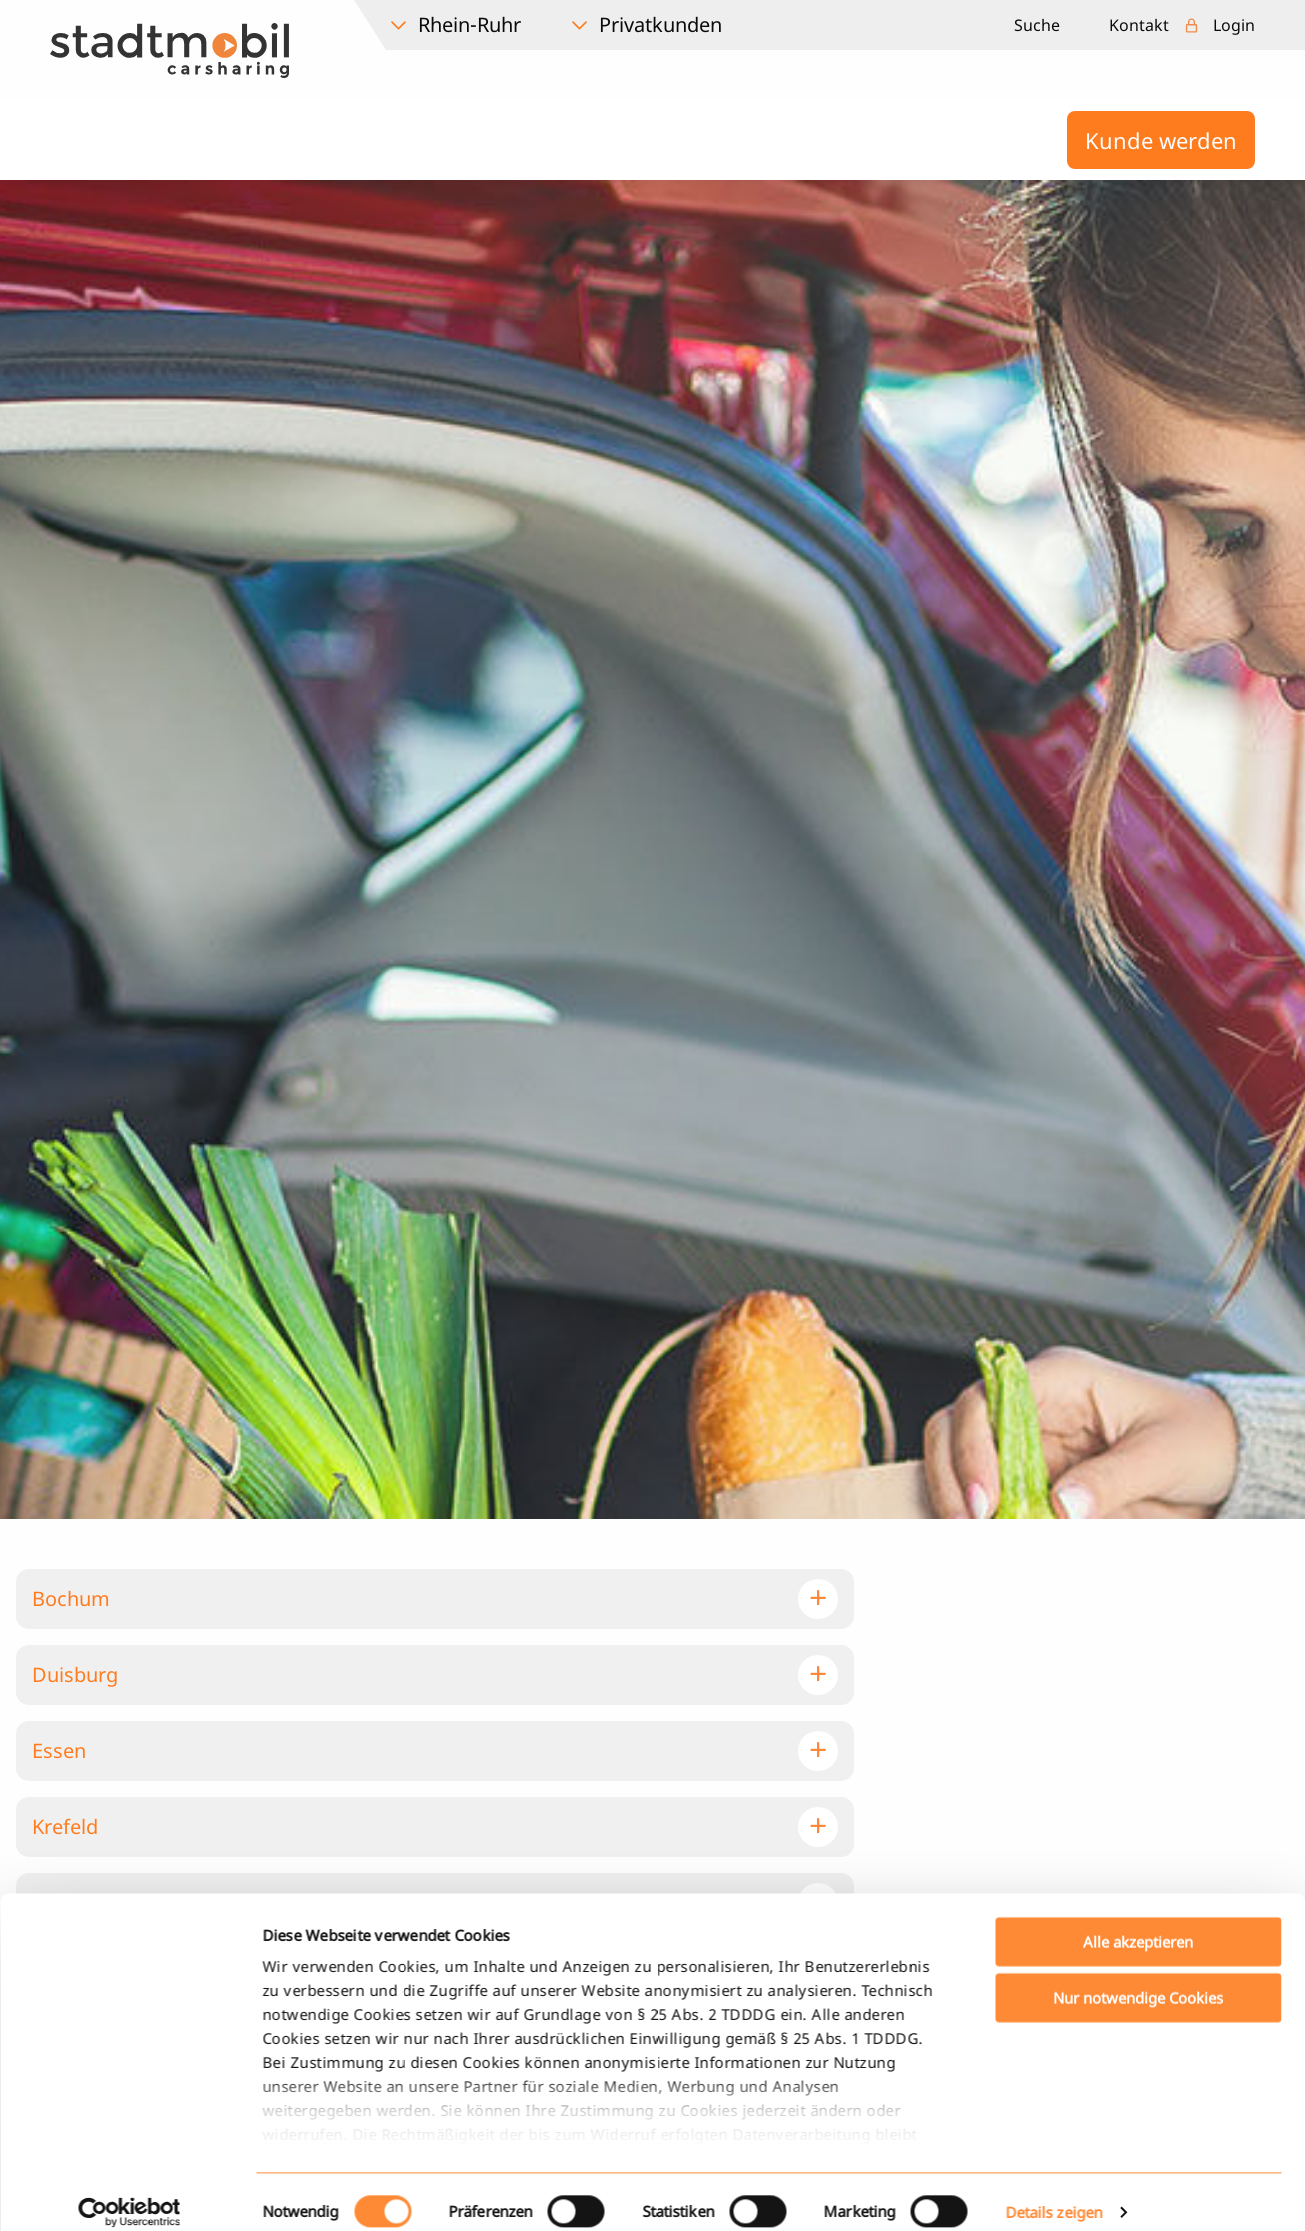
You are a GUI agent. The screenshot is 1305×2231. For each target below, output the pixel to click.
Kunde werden (1161, 140)
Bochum (71, 1598)
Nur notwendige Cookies (1138, 1722)
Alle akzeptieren (1138, 1665)
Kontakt (1139, 25)
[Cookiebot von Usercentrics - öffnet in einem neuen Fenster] (129, 1937)
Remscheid (83, 1978)
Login (1234, 25)
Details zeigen (1053, 1937)
